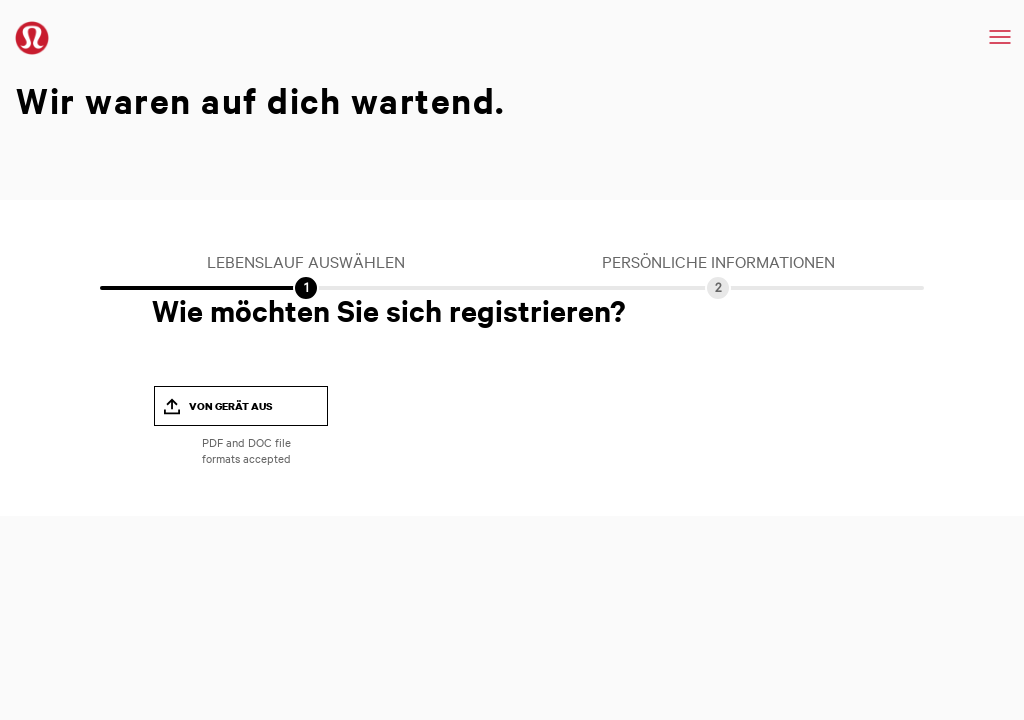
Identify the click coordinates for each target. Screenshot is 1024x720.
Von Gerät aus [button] (231, 406)
